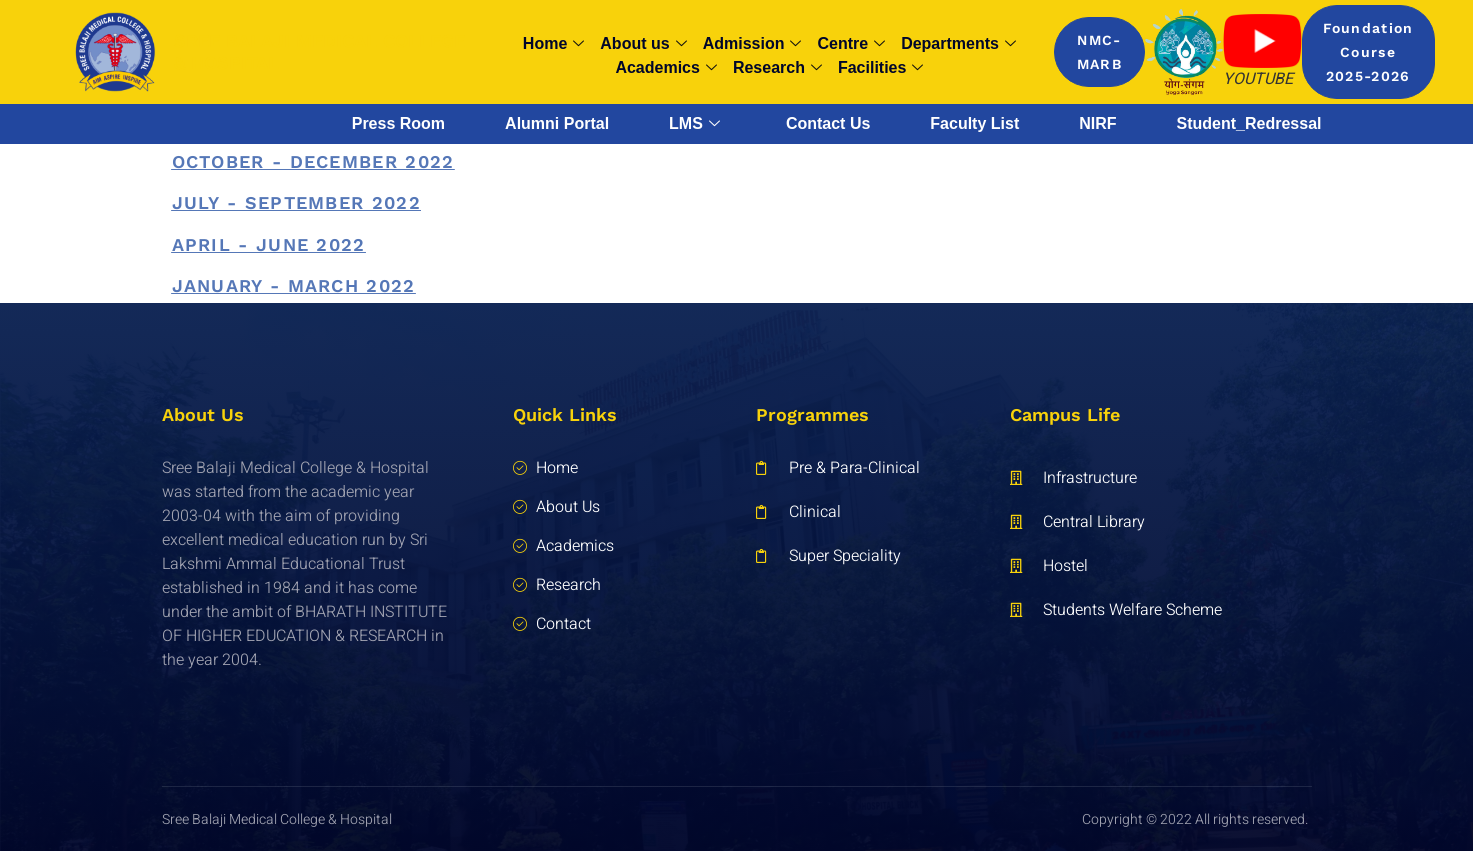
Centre (851, 44)
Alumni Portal (557, 123)
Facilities (880, 68)
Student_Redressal (1249, 123)
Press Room (398, 123)
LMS (694, 124)
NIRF (1097, 123)
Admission (752, 44)
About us (643, 44)
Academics (666, 68)
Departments (958, 44)
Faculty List (974, 123)
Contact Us (828, 123)
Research (777, 68)
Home (553, 44)
